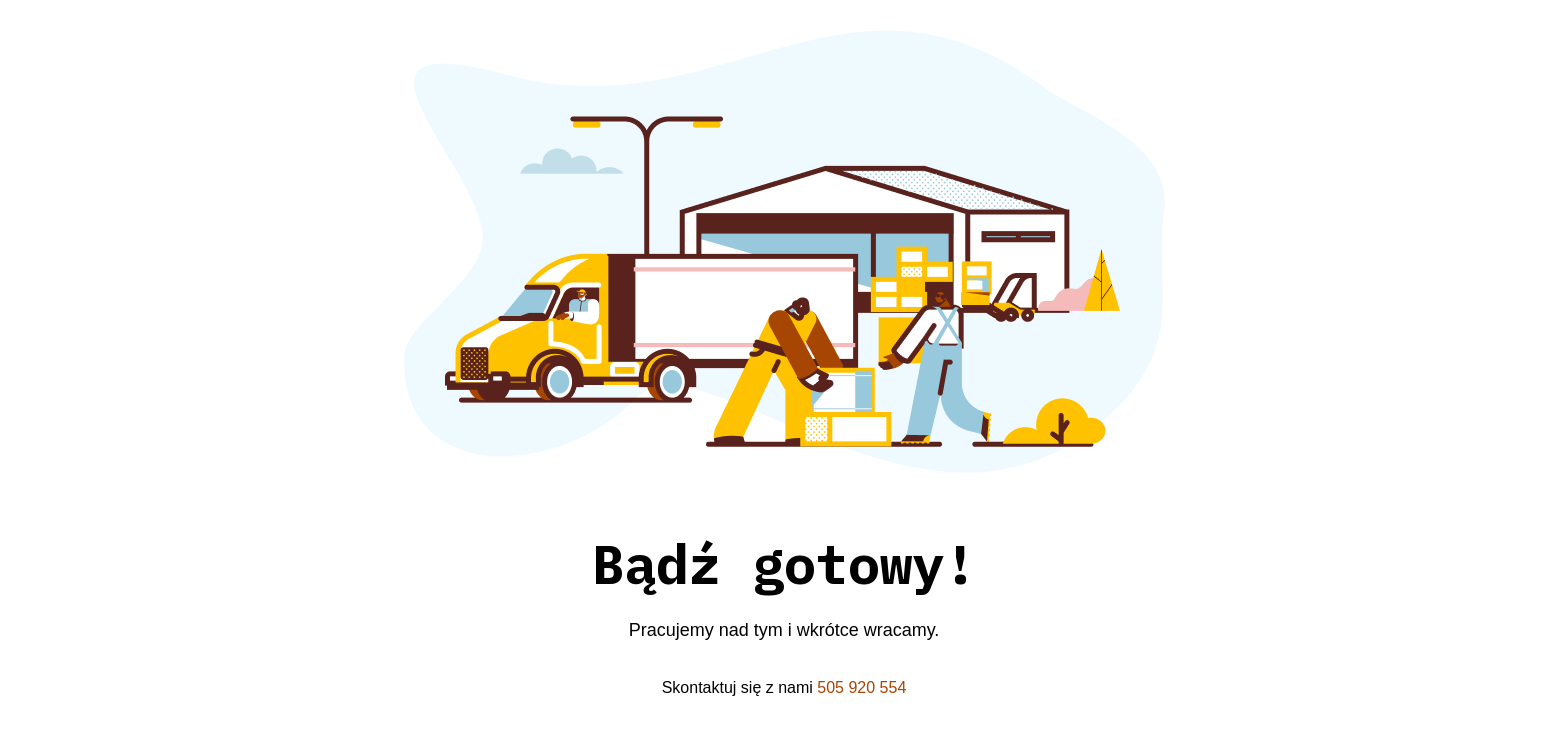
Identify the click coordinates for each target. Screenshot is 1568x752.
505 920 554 (861, 687)
